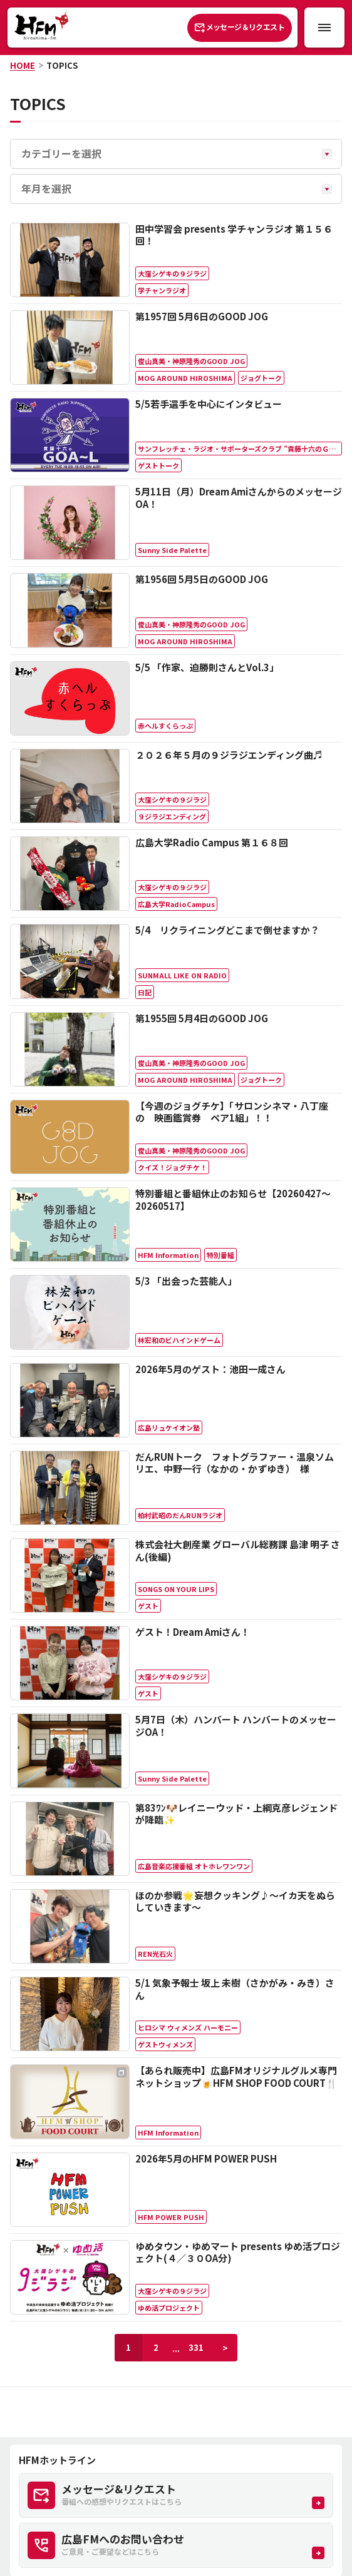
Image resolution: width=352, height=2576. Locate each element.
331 (196, 2347)
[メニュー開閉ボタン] (324, 28)
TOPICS (62, 65)
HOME (22, 65)
